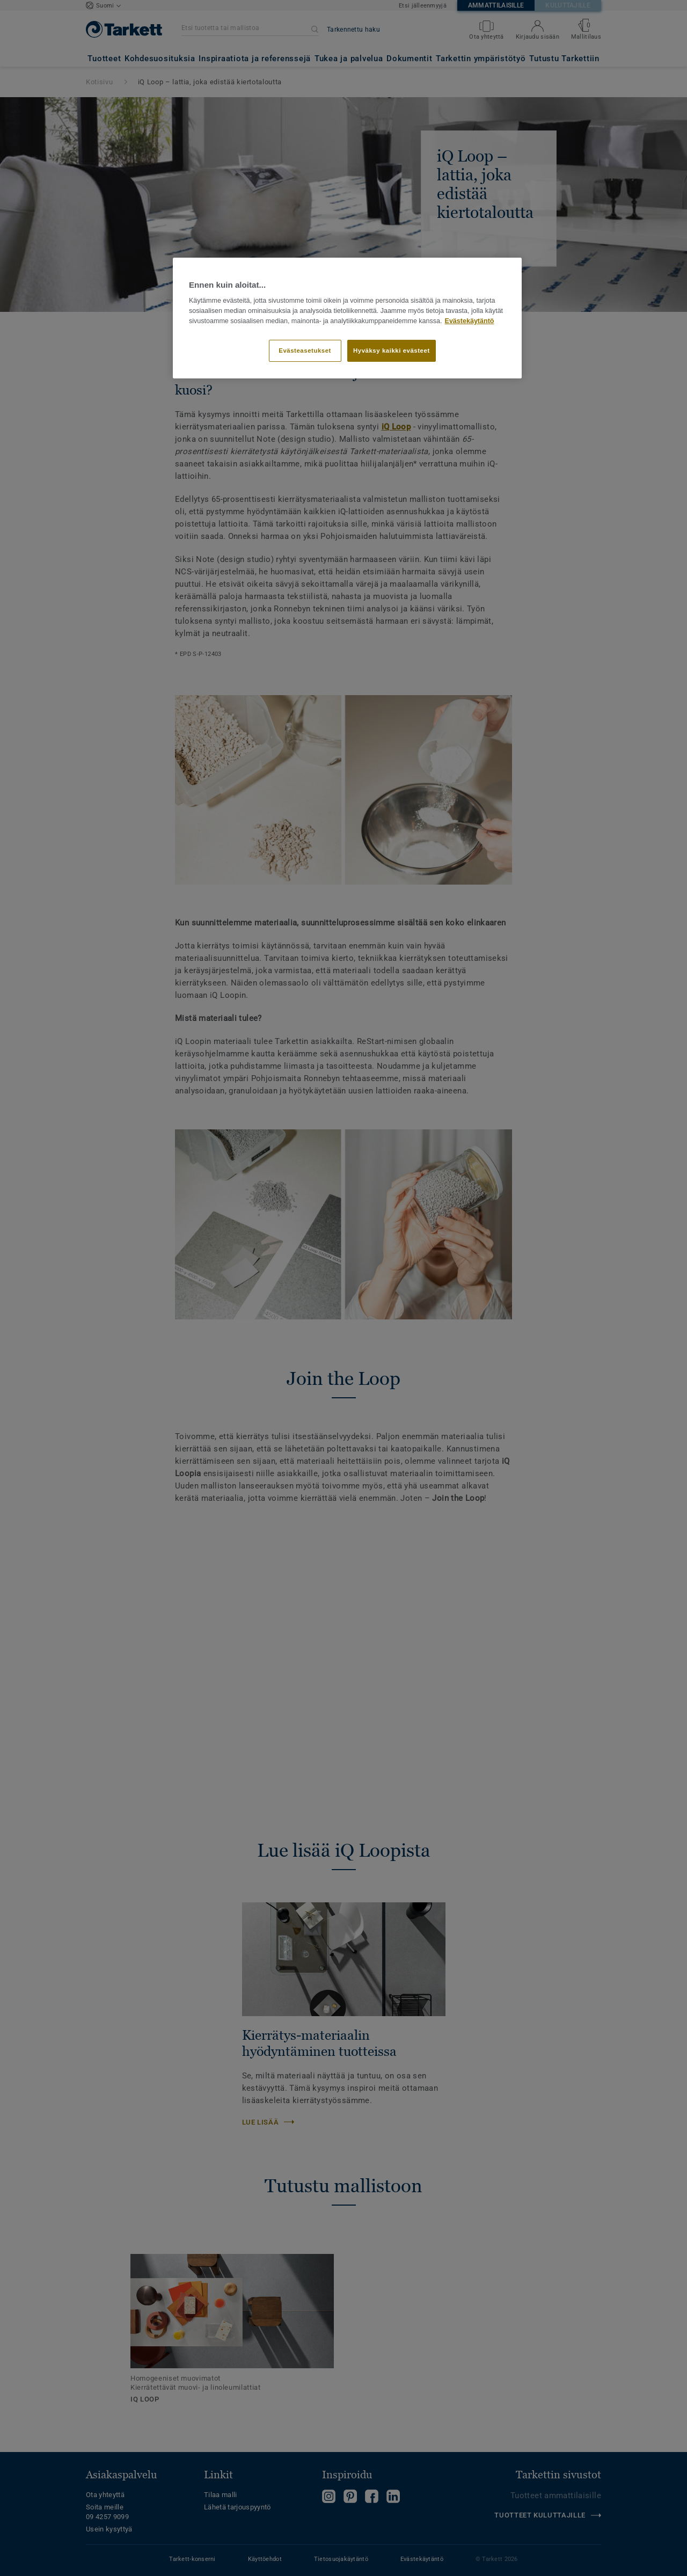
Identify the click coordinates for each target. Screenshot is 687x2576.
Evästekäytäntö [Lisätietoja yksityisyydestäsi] (469, 321)
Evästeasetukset (305, 350)
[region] (347, 318)
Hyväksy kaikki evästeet (391, 350)
